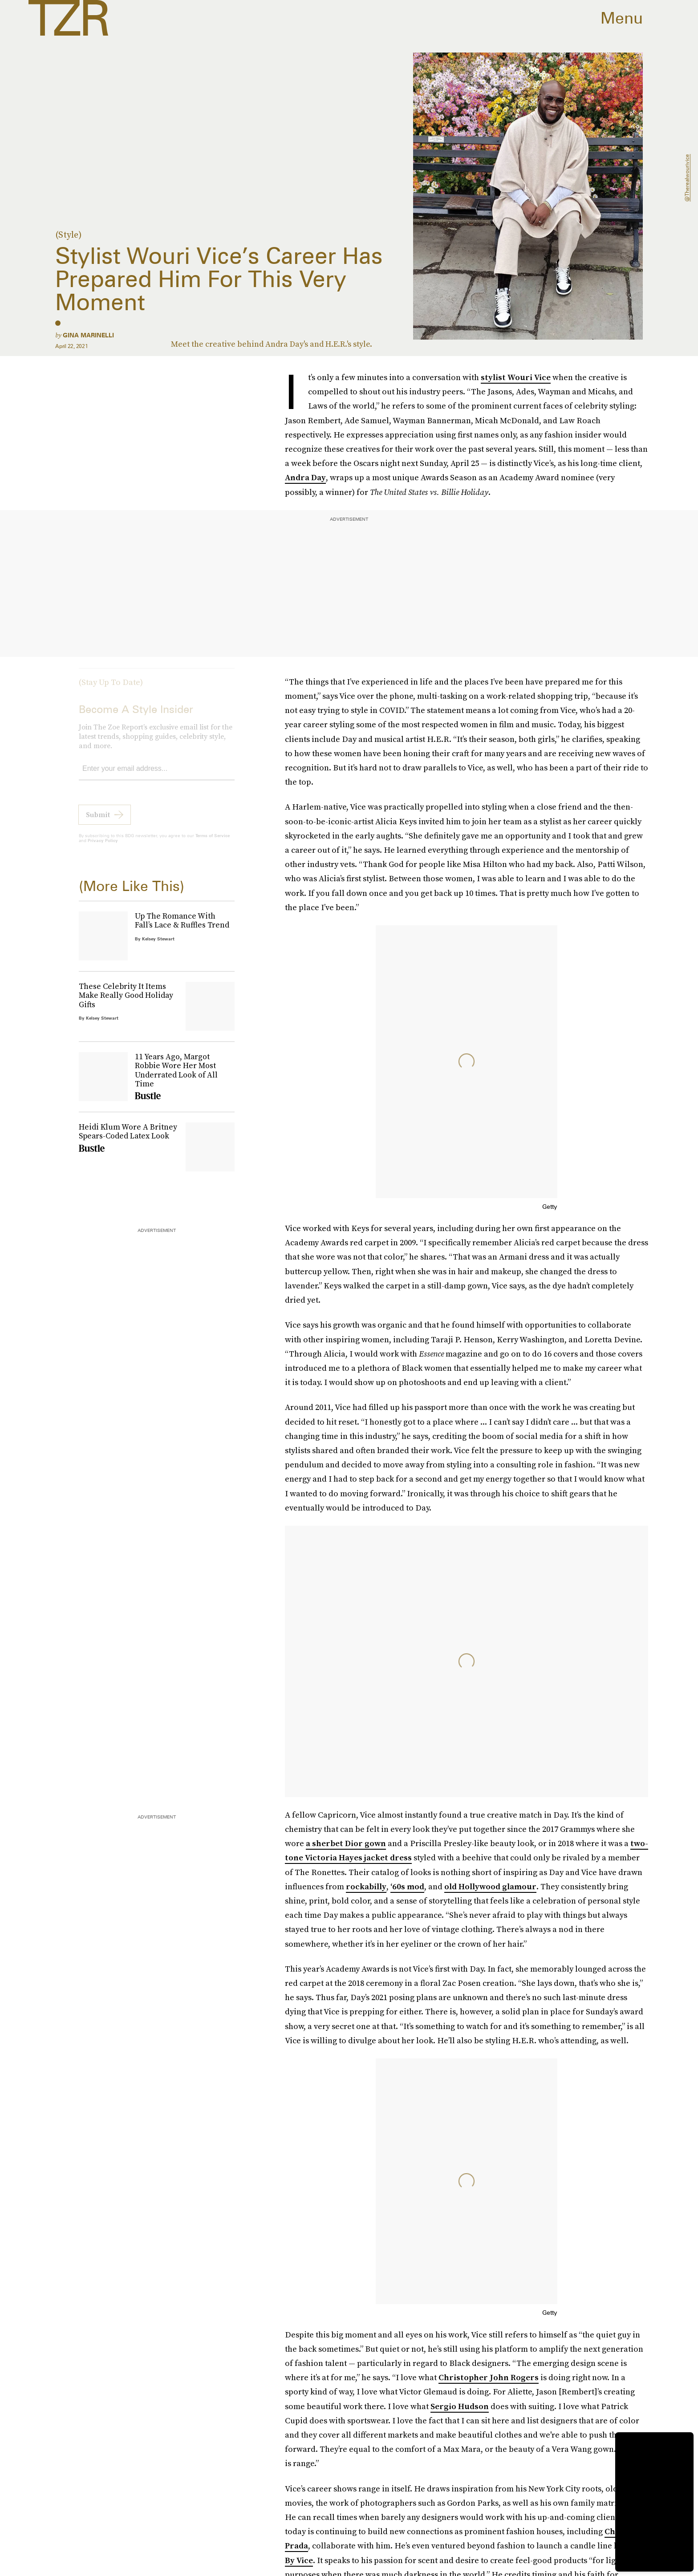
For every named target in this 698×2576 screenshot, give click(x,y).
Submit (98, 821)
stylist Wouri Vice (516, 377)
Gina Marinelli (88, 335)
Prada (296, 2545)
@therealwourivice (687, 178)
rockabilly (366, 1886)
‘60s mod (407, 1886)
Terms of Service (212, 842)
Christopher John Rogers (488, 2377)
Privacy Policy (103, 847)
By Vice (299, 2560)
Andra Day (305, 477)
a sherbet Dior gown (346, 1843)
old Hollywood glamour (490, 1886)
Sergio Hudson (459, 2406)
